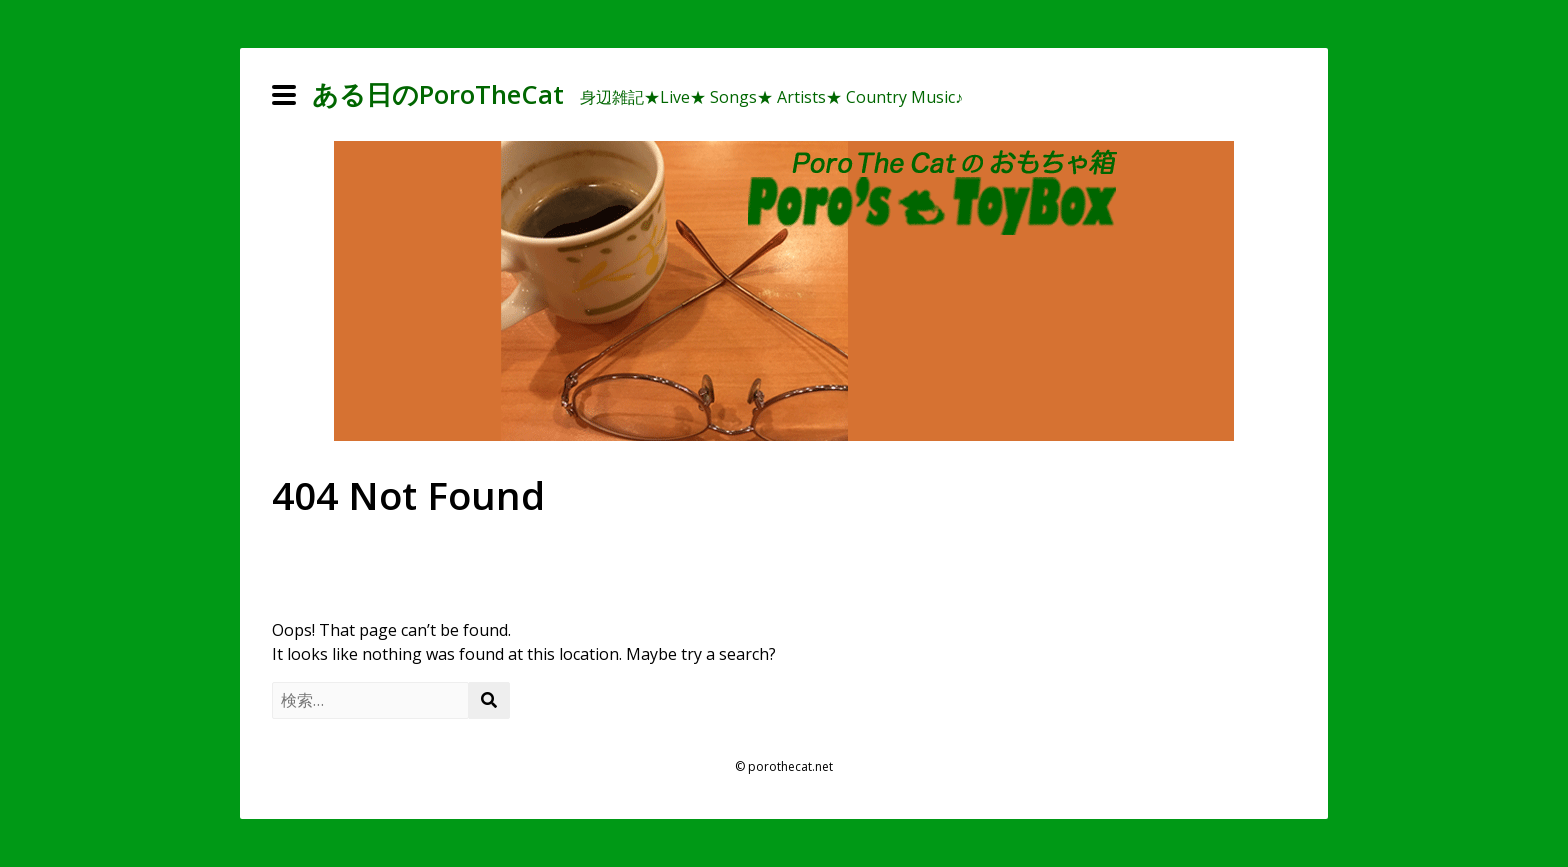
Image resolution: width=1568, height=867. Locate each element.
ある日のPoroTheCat (438, 94)
